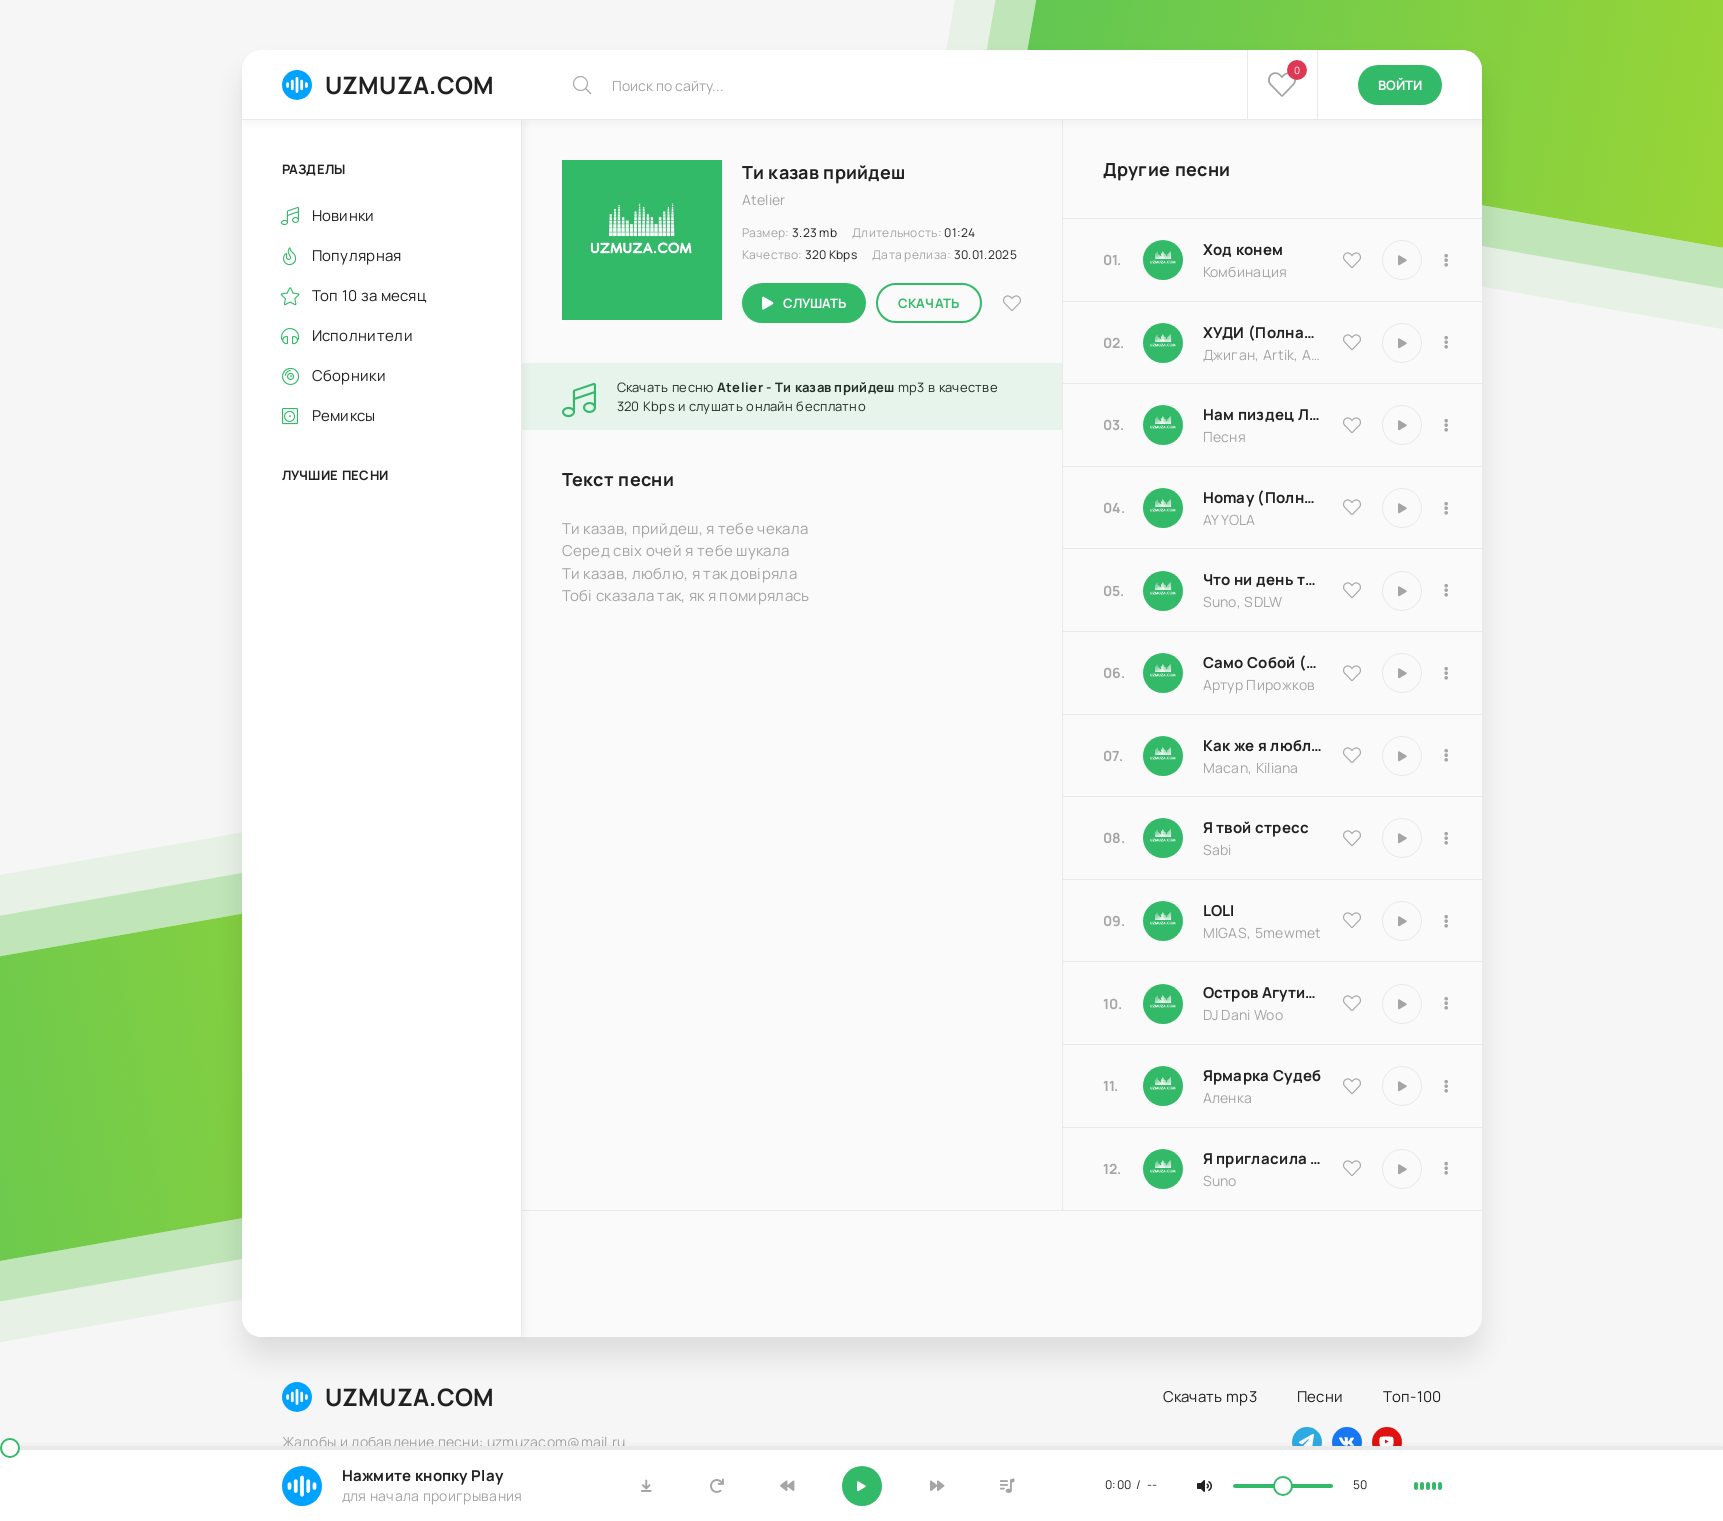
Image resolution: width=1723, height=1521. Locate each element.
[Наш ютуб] (1387, 1442)
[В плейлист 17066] (1447, 1169)
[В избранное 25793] (1352, 590)
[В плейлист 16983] (1447, 508)
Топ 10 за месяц (369, 295)
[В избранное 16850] (1352, 838)
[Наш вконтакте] (1347, 1442)
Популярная (357, 255)
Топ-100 (1412, 1396)
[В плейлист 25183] (1447, 1086)
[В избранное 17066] (1352, 1168)
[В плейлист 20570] (1447, 921)
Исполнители (362, 335)
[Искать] (582, 85)
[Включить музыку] (862, 1486)
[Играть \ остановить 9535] (1402, 260)
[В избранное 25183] (1352, 1086)
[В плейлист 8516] (1447, 1004)
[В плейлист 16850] (1447, 838)
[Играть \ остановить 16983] (1402, 508)
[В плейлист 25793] (1447, 591)
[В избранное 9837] (1352, 342)
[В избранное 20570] (1352, 920)
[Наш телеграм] (1307, 1442)
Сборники (349, 375)
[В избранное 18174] (1352, 425)
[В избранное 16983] (1352, 507)
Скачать (929, 303)
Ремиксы (344, 415)
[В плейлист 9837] (1447, 343)
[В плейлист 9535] (1447, 260)
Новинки (343, 215)
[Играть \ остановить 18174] (1402, 425)
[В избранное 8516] (1352, 1003)
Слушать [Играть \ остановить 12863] (814, 303)
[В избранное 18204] (1352, 673)
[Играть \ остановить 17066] (1402, 1169)
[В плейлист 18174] (1447, 425)
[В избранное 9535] (1352, 260)
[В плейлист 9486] (1447, 756)
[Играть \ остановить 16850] (1402, 838)
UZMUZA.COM (388, 84)
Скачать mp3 (1210, 1396)
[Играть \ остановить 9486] (1402, 756)
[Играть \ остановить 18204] (1402, 673)
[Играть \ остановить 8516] (1402, 1004)
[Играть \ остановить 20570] (1402, 921)
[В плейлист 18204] (1447, 673)
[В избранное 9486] (1352, 755)
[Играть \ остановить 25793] (1402, 591)
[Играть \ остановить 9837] (1402, 343)
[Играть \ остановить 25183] (1402, 1086)
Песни (1320, 1396)
